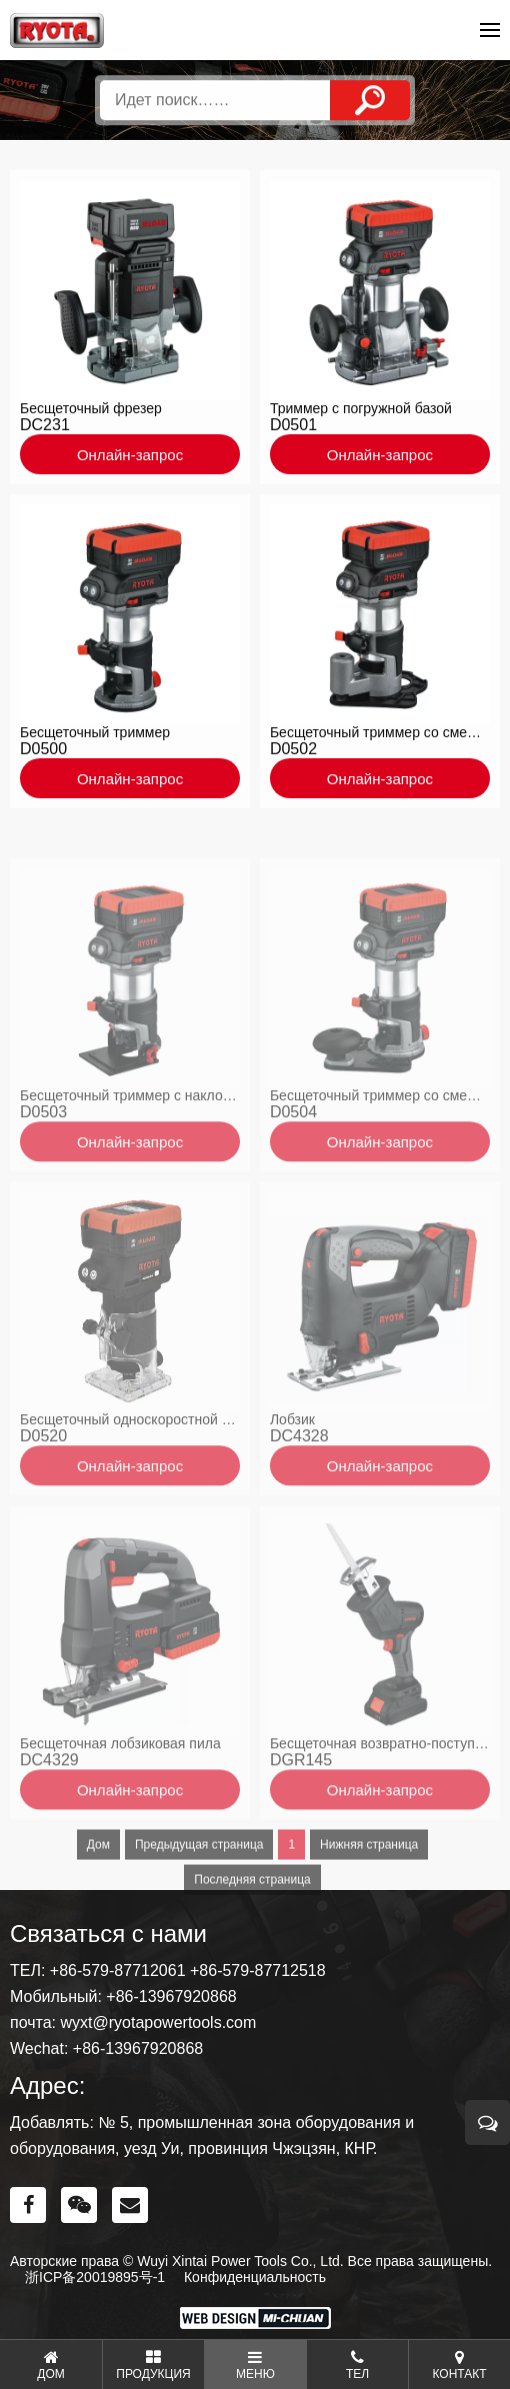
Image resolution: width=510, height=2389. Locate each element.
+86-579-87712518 (258, 1970)
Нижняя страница (369, 1887)
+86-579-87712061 (118, 1970)
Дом (98, 1887)
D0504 (293, 1154)
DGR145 (301, 1802)
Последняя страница (252, 1922)
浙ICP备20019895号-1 (95, 2277)
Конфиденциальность (255, 2277)
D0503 (43, 1154)
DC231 (45, 429)
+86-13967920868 (171, 1996)
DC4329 (49, 1802)
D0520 (43, 1478)
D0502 (293, 753)
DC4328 (299, 1478)
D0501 (293, 429)
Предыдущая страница (199, 1887)
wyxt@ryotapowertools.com (158, 2022)
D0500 (43, 753)
